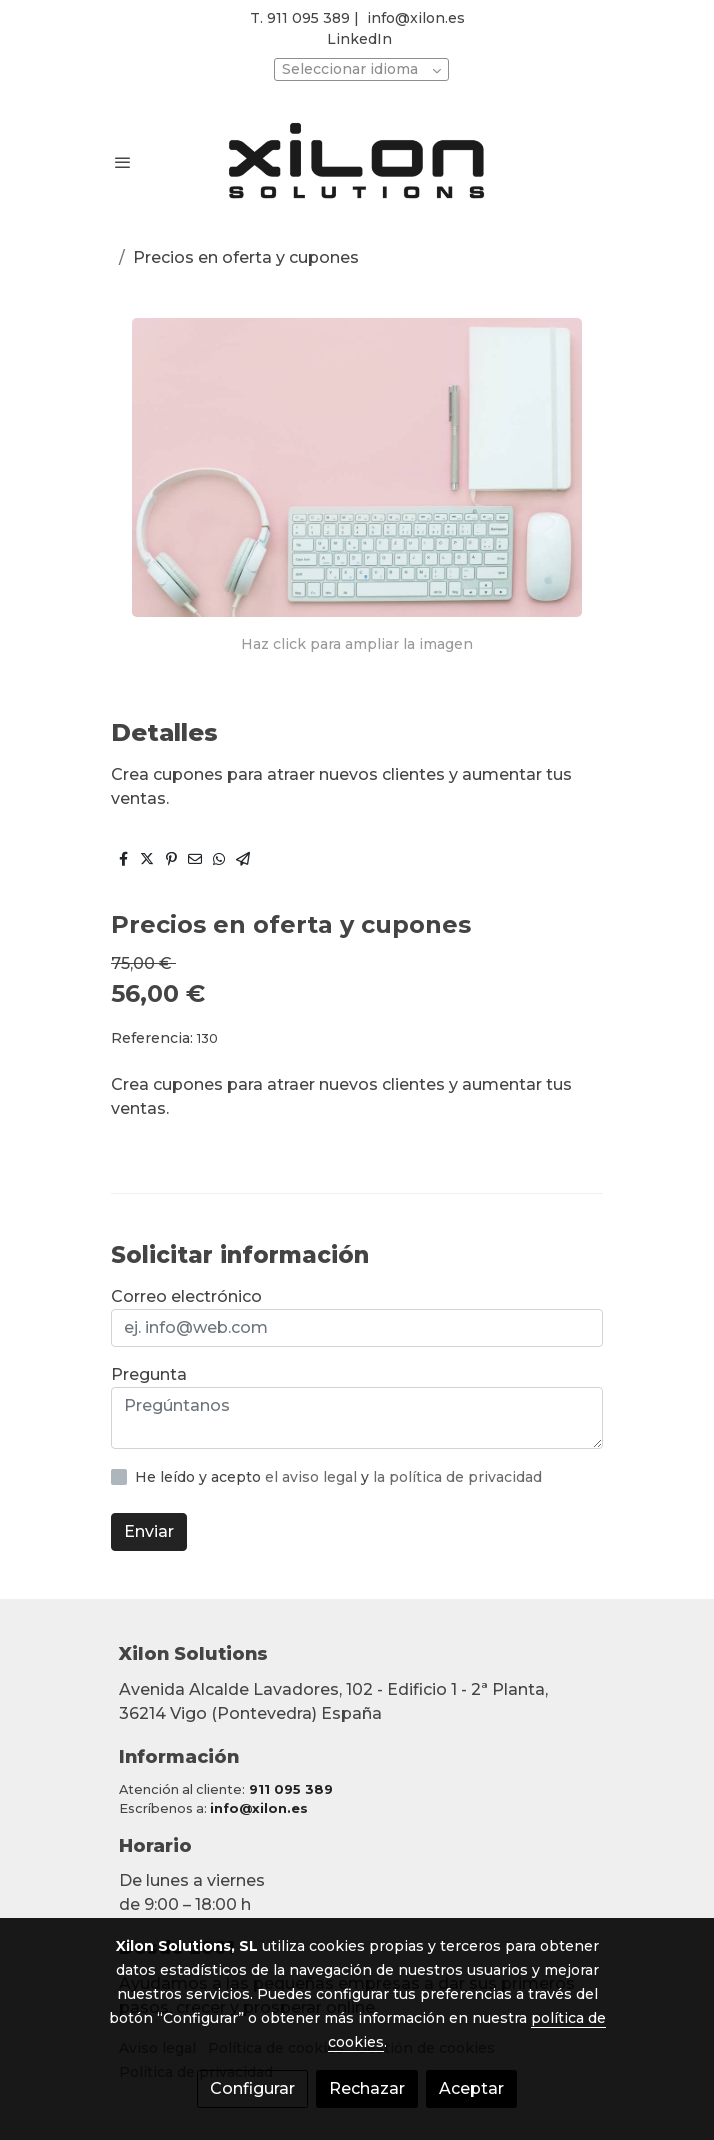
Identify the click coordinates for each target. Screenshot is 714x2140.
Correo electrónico (186, 1296)
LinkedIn (359, 39)
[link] (357, 162)
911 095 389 (291, 1789)
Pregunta (149, 1374)
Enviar (149, 1531)
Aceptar (471, 2088)
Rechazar (367, 2088)
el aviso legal (313, 1477)
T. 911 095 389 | (304, 18)
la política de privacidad (457, 1477)
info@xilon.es (416, 18)
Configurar (252, 2088)
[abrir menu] (123, 162)
